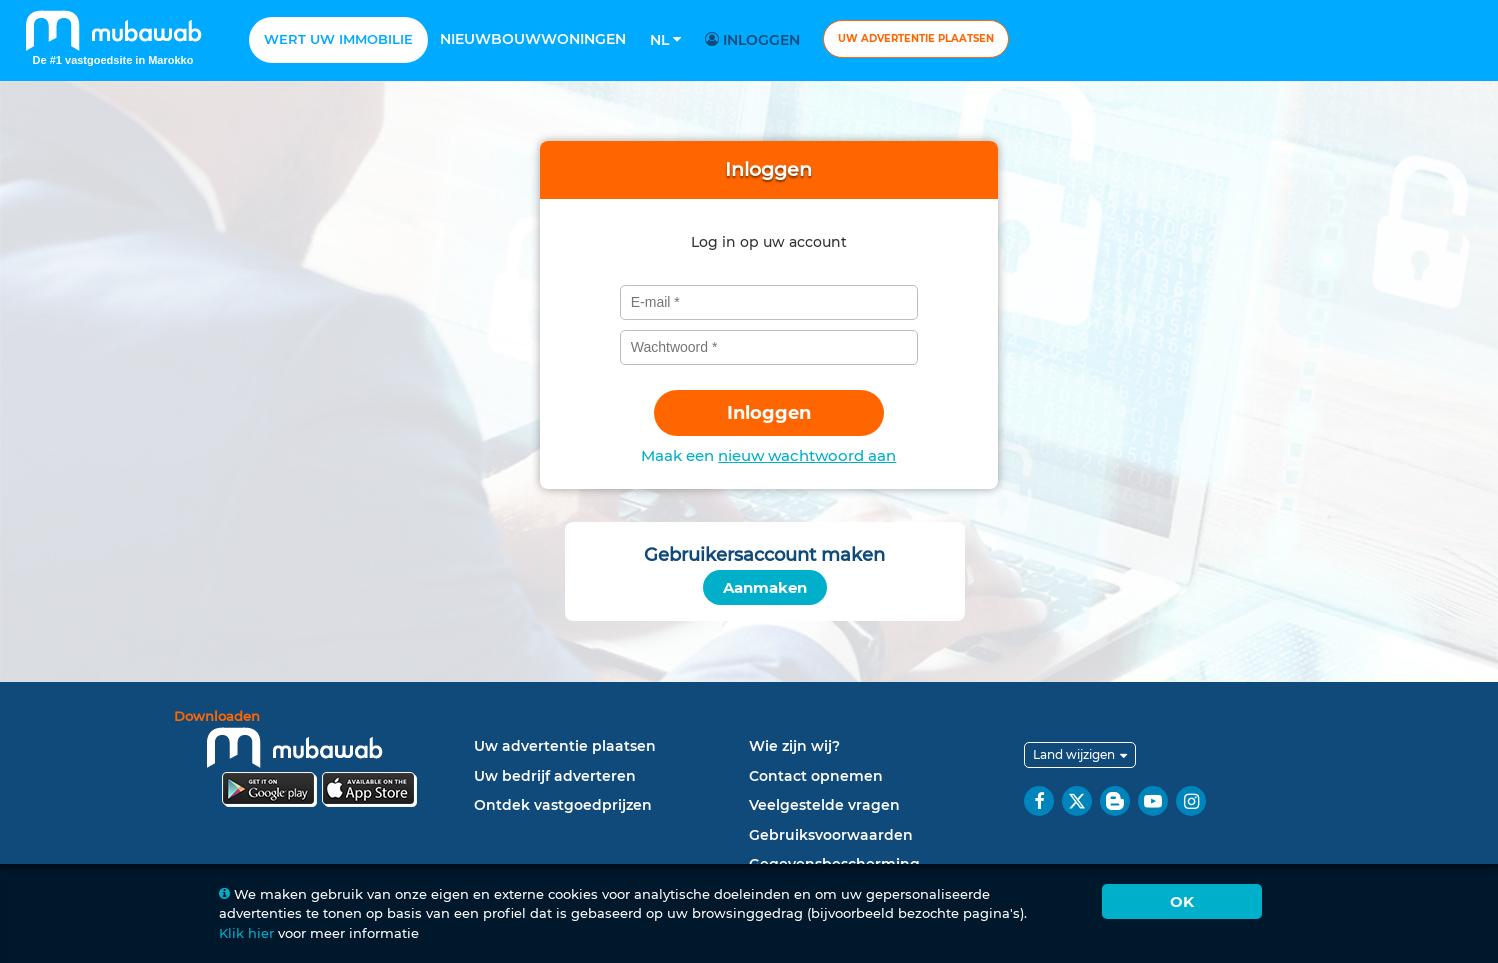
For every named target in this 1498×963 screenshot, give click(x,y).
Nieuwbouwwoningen (533, 39)
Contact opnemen (816, 776)
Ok (1182, 901)
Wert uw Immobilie (338, 39)
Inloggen (755, 40)
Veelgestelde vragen (824, 805)
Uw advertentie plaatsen (916, 38)
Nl (665, 40)
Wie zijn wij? (794, 746)
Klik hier (246, 933)
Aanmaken (765, 587)
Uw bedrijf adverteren (555, 776)
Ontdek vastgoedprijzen (563, 805)
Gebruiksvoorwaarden (831, 835)
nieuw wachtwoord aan (807, 455)
